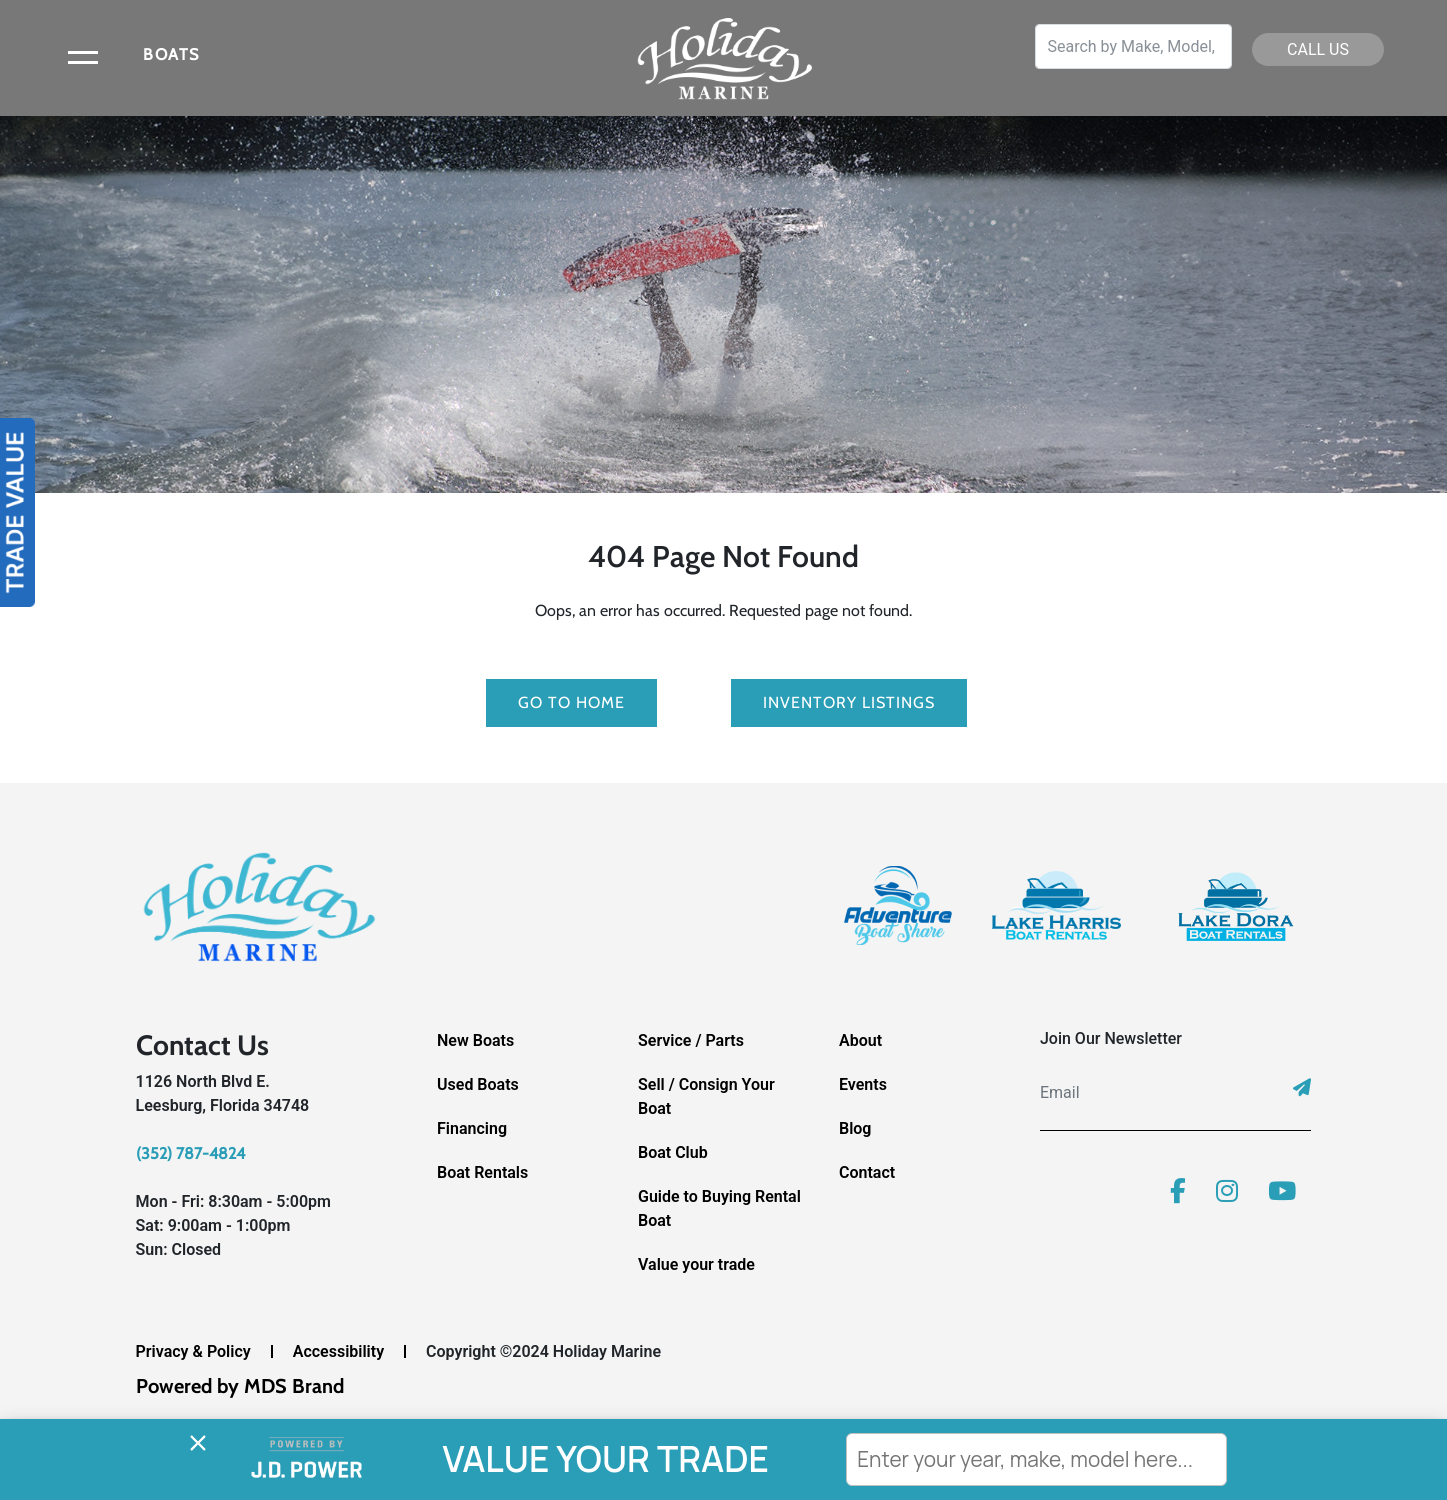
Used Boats (478, 1084)
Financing (472, 1128)
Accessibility (338, 1351)
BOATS (171, 54)
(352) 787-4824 (190, 1153)
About (860, 1040)
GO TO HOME (571, 702)
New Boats (475, 1040)
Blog (855, 1128)
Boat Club (673, 1152)
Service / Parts (691, 1040)
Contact (867, 1172)
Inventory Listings (849, 702)
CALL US (1318, 49)
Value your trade (696, 1264)
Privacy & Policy (193, 1351)
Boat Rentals (482, 1172)
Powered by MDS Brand (240, 1386)
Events (863, 1084)
